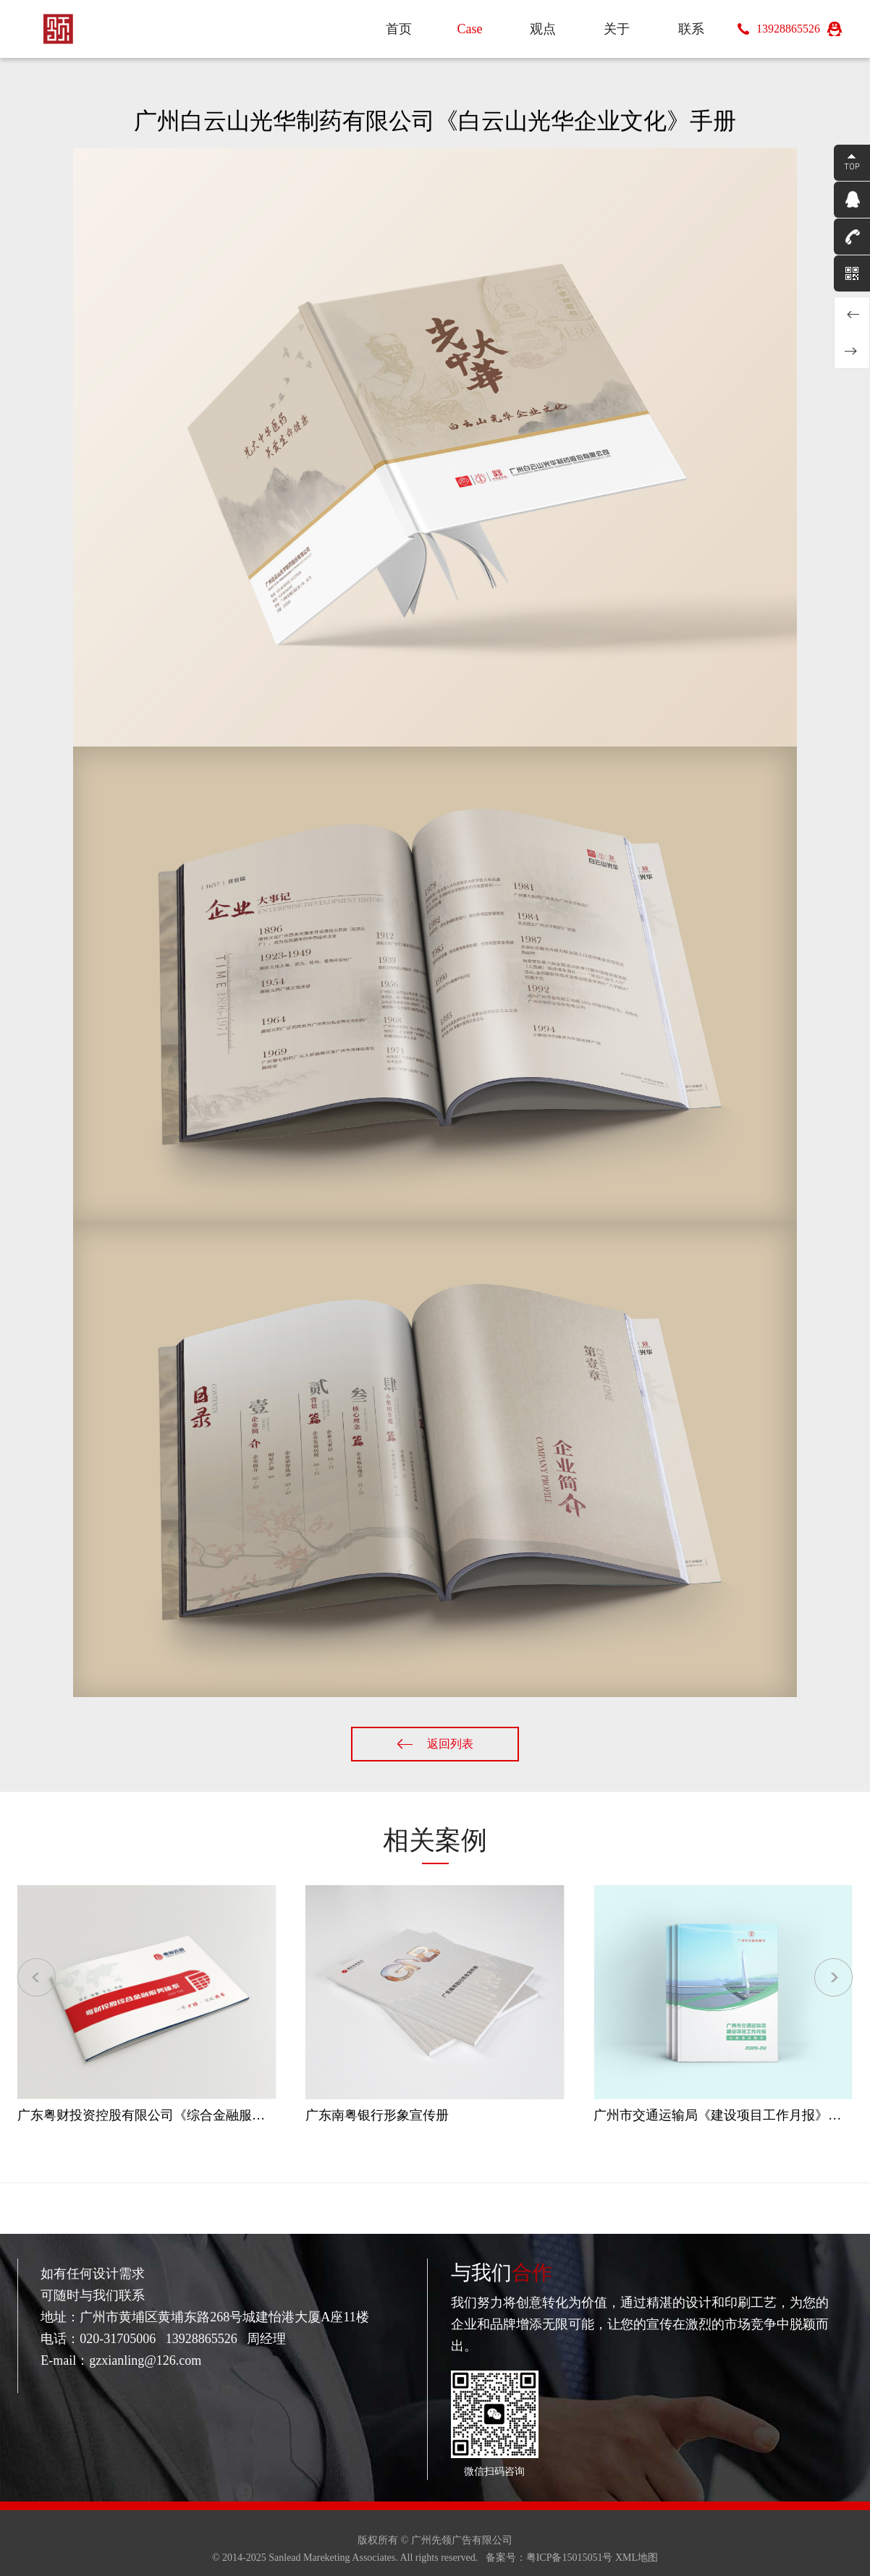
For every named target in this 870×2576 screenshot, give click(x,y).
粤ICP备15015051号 (569, 2557)
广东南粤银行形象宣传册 (377, 2115)
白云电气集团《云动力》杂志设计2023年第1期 (852, 351)
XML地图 (636, 2557)
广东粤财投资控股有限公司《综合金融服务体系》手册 (173, 2115)
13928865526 (788, 28)
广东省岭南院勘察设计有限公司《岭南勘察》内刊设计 (852, 315)
